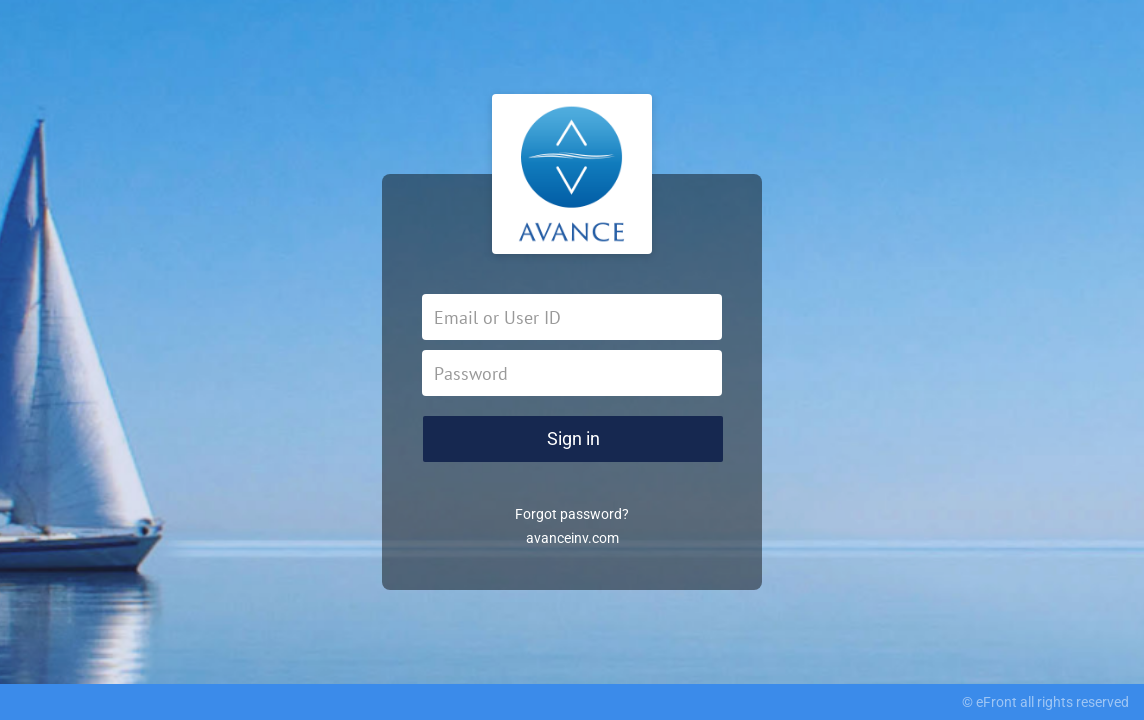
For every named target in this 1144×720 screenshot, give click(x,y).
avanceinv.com (572, 538)
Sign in (573, 438)
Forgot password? (572, 514)
